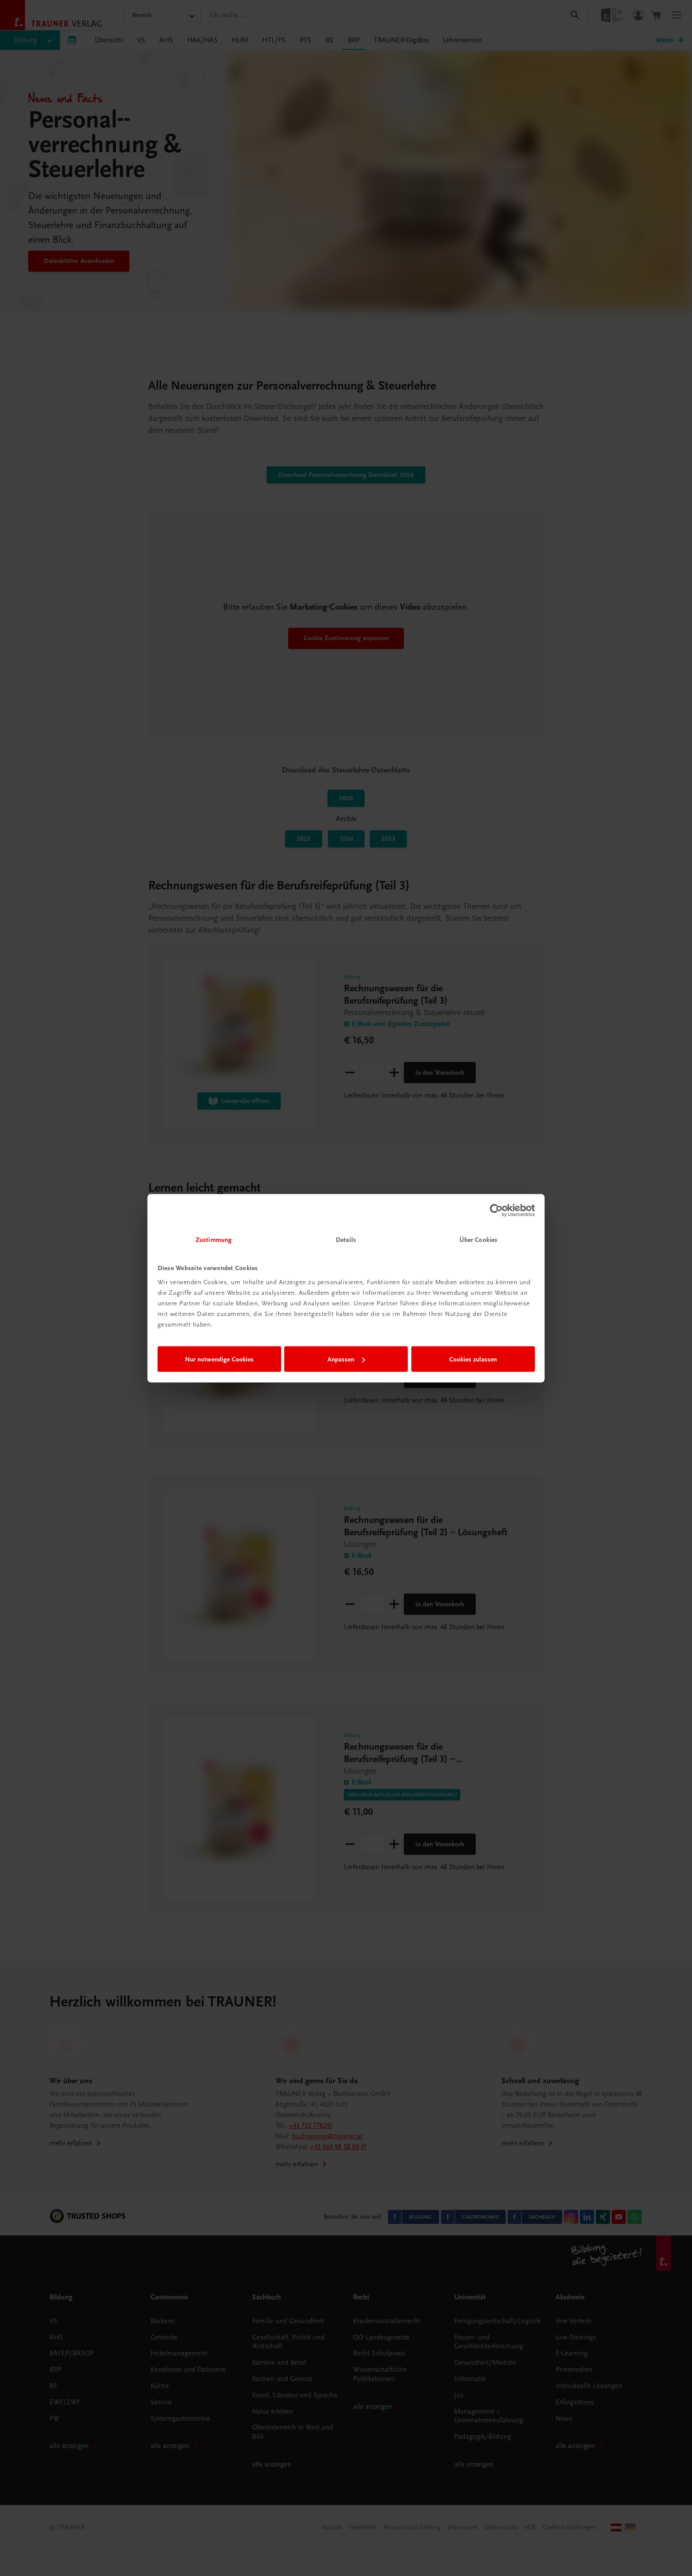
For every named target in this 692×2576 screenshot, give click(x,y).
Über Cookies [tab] (478, 1239)
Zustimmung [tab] (214, 1239)
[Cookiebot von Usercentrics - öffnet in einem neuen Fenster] (496, 1210)
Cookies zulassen (473, 1359)
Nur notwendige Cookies (219, 1359)
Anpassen (346, 1359)
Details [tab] (346, 1239)
